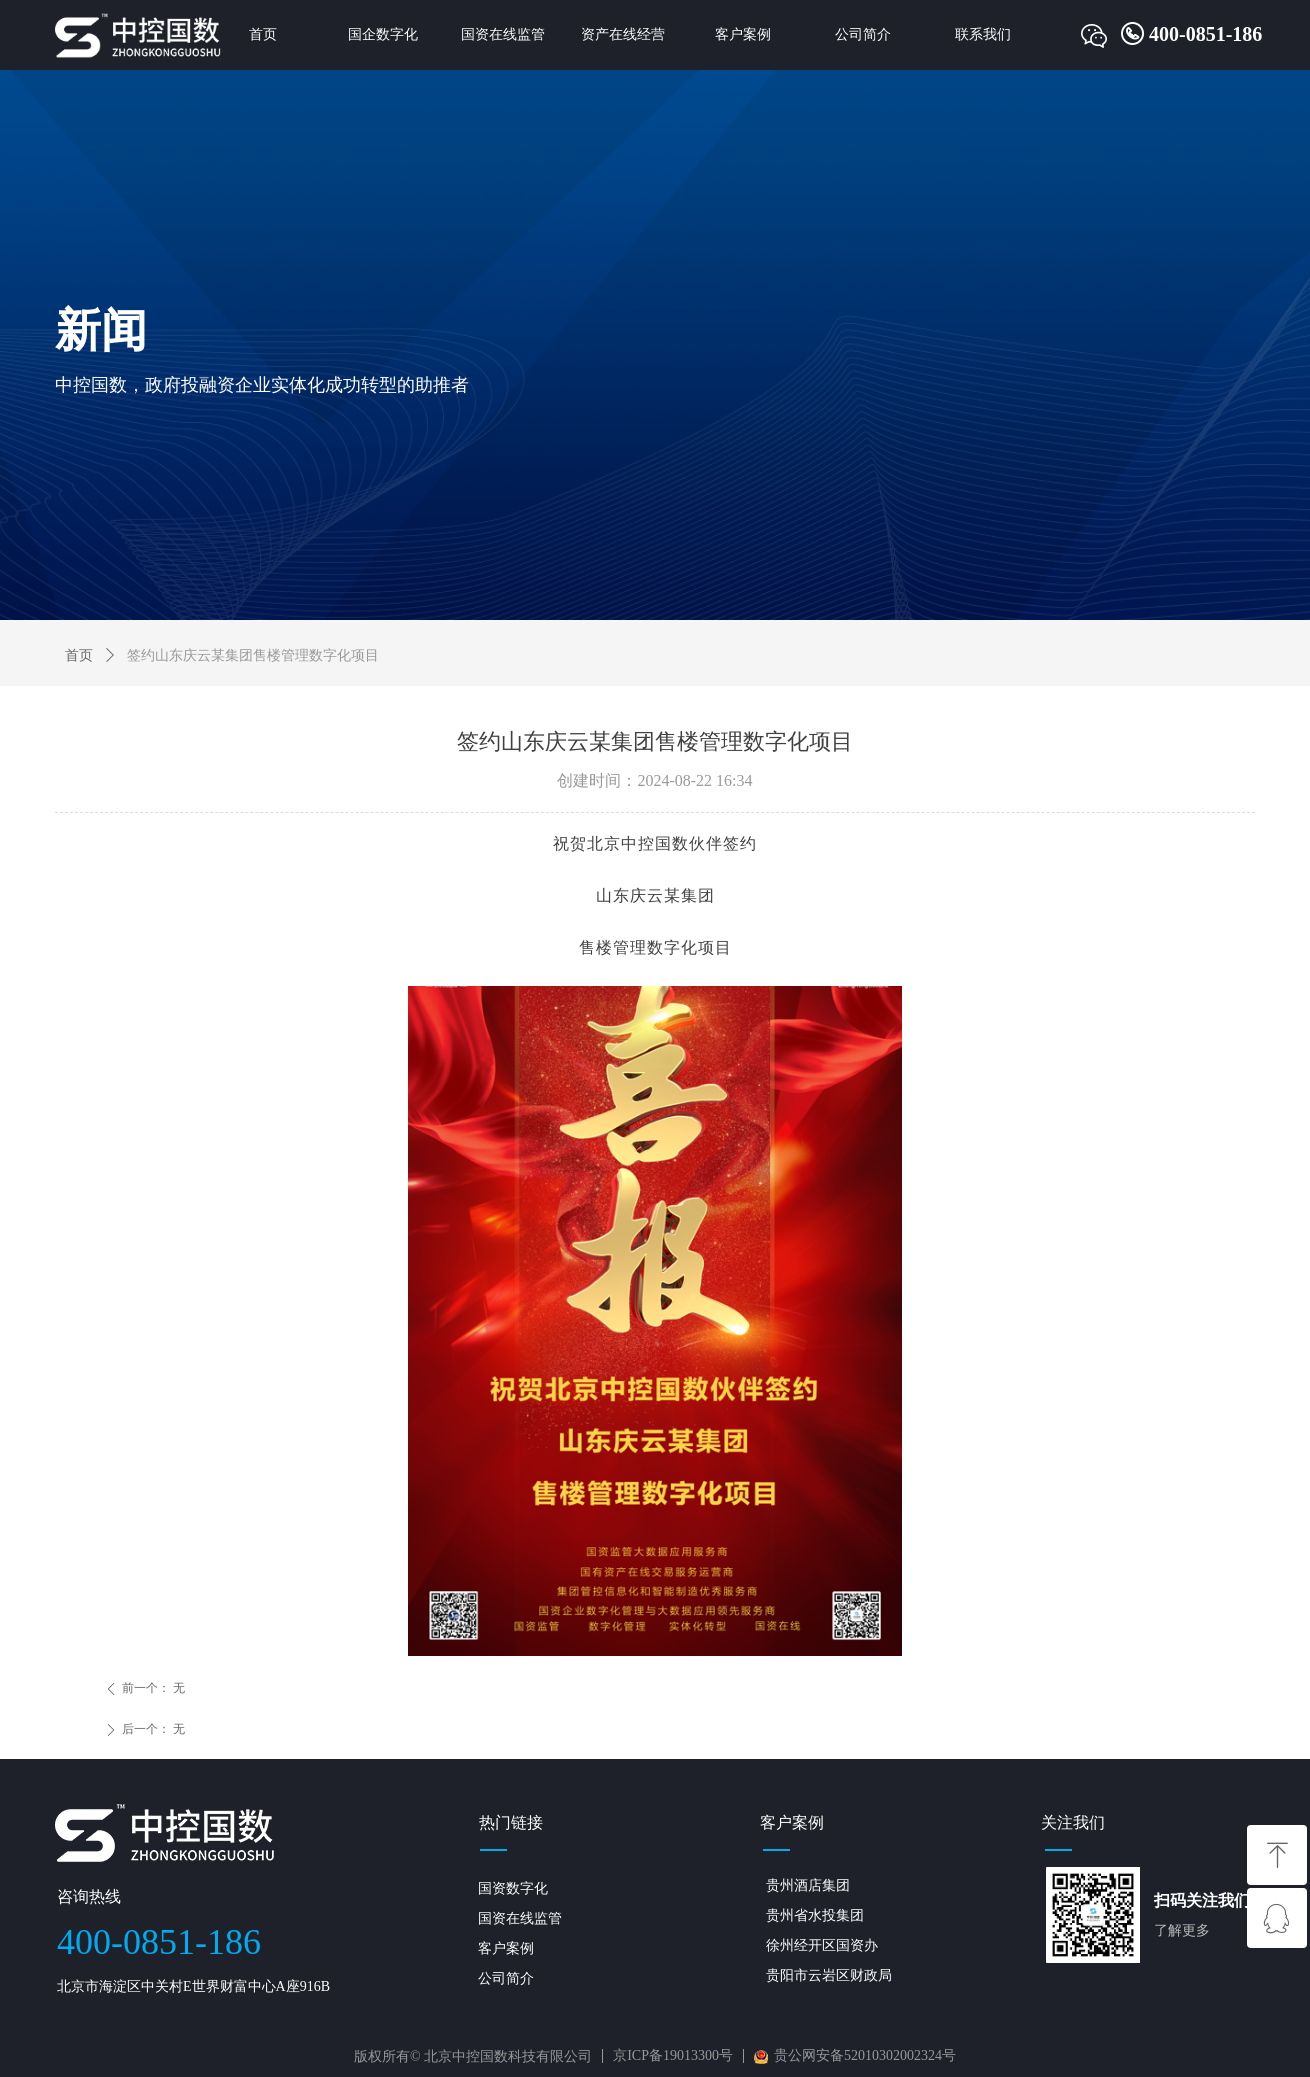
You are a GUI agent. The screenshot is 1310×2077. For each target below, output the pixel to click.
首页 (263, 34)
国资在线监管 (503, 34)
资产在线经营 (623, 34)
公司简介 (863, 34)
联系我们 (983, 34)
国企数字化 (383, 34)
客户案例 (743, 34)
